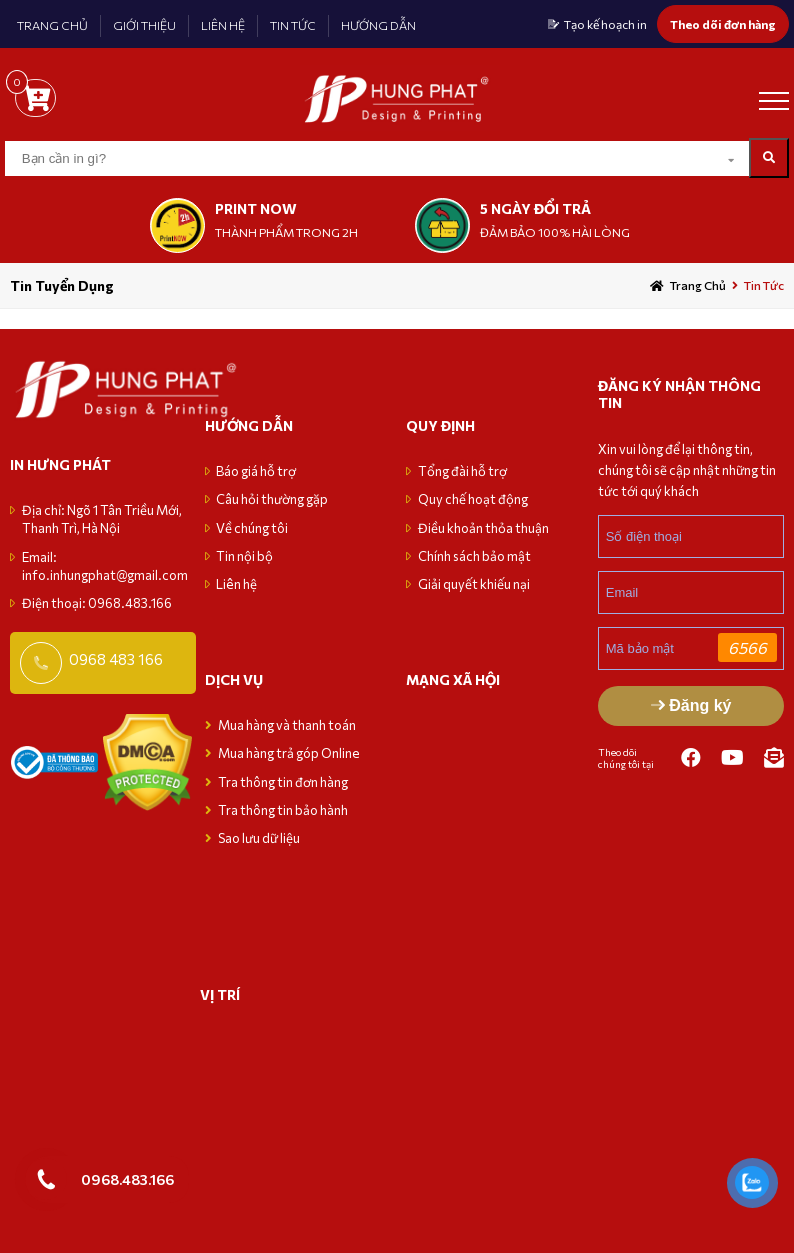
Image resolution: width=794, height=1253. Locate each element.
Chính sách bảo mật (474, 556)
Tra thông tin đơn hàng (283, 782)
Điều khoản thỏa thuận (483, 528)
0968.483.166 (127, 1179)
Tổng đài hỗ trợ (462, 471)
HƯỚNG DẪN (378, 25)
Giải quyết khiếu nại (474, 584)
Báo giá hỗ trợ (256, 471)
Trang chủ (698, 285)
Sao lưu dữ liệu (259, 838)
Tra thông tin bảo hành (283, 810)
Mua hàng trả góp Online (289, 753)
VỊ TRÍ (220, 994)
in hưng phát (60, 464)
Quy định (440, 425)
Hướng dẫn (249, 425)
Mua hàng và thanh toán (288, 725)
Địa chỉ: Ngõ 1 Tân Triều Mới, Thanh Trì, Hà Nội (102, 519)
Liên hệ (236, 584)
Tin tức (764, 285)
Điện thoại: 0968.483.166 (97, 603)
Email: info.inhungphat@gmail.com (105, 566)
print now (256, 208)
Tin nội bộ (244, 556)
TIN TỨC (293, 25)
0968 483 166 (116, 659)
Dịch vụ (234, 679)
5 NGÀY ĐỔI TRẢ (535, 208)
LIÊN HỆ (223, 25)
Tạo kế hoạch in (605, 24)
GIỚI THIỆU (144, 25)
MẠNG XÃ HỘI (453, 679)
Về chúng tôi (252, 528)
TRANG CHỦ (52, 25)
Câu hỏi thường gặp (272, 499)
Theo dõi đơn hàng (723, 24)
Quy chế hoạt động (473, 499)
